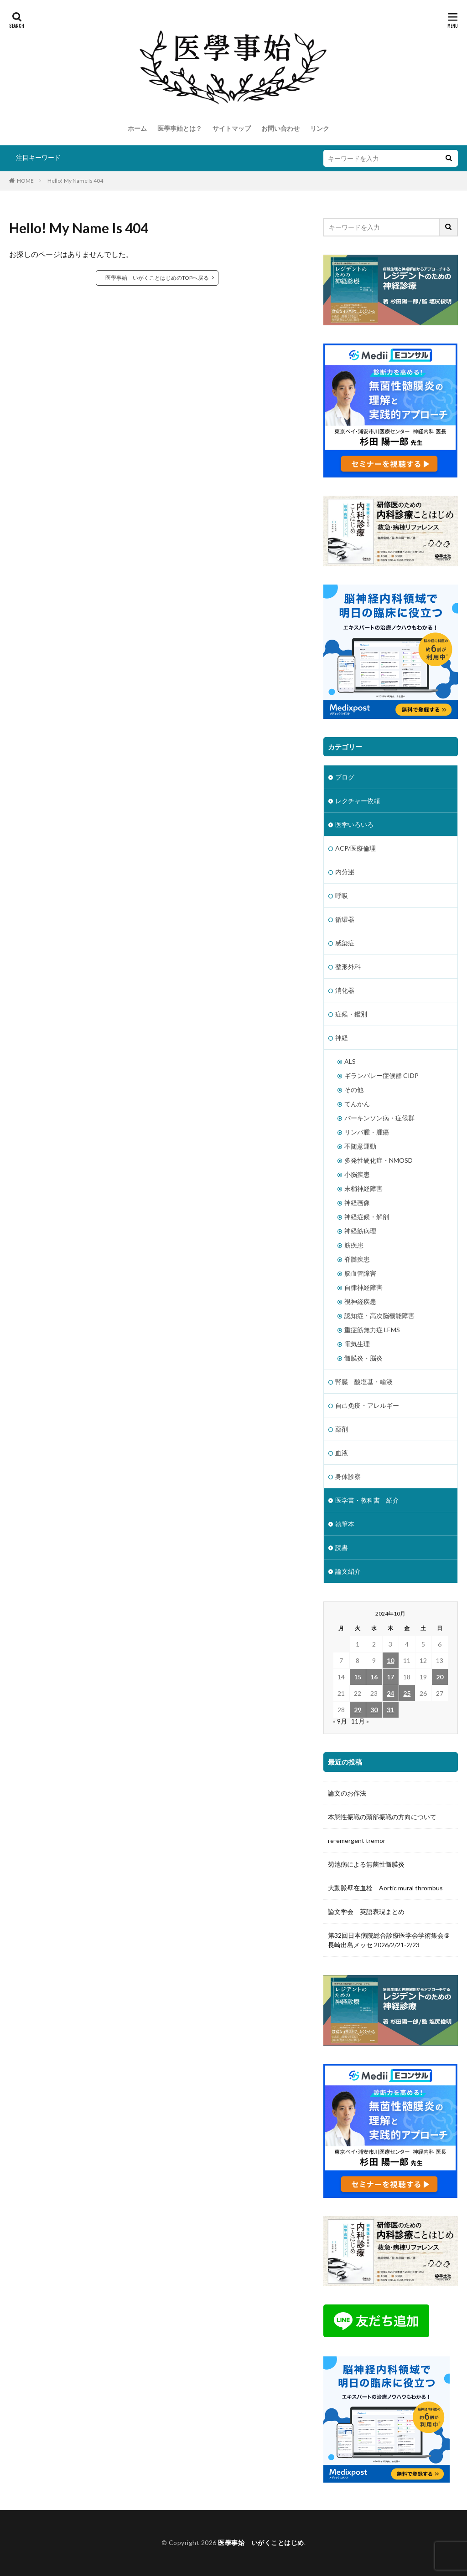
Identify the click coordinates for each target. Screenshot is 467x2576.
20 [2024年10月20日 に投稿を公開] (439, 1677)
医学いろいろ (354, 824)
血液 (341, 1453)
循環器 (344, 919)
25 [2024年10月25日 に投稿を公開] (406, 1693)
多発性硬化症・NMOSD (378, 1160)
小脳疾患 (357, 1174)
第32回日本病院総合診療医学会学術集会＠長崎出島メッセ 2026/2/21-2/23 (389, 1940)
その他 (353, 1089)
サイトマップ (232, 128)
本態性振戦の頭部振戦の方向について (382, 1817)
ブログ (344, 777)
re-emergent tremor (356, 1840)
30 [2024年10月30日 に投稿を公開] (374, 1710)
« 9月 (340, 1721)
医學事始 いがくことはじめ (261, 2542)
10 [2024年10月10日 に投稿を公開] (390, 1660)
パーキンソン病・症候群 (379, 1118)
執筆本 (344, 1524)
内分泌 (344, 872)
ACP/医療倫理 (355, 848)
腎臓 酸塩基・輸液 (364, 1381)
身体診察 (348, 1476)
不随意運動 (360, 1146)
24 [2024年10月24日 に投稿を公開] (390, 1693)
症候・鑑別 (351, 1014)
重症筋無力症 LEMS (372, 1330)
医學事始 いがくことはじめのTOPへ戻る (157, 277)
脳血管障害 (360, 1273)
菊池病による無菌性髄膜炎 (366, 1864)
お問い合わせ (280, 128)
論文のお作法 (347, 1793)
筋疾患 (353, 1245)
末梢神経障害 (363, 1188)
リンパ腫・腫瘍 (366, 1132)
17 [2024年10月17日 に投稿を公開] (390, 1677)
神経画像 (357, 1202)
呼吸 (341, 895)
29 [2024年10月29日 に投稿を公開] (357, 1710)
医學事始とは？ (179, 128)
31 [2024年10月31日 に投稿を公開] (390, 1710)
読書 (341, 1547)
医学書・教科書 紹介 (367, 1500)
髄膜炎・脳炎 (363, 1358)
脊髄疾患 (357, 1259)
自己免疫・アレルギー (367, 1405)
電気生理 (357, 1344)
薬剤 (341, 1429)
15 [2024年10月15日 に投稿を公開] (357, 1677)
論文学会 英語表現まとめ (366, 1911)
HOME (25, 180)
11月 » (360, 1721)
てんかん (357, 1104)
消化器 (344, 990)
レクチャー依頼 (357, 801)
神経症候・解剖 (366, 1217)
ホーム (137, 128)
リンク (319, 128)
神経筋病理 (360, 1231)
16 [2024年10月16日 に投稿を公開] (374, 1677)
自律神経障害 (363, 1287)
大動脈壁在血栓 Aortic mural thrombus (385, 1888)
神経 (341, 1038)
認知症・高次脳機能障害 (379, 1315)
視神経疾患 (360, 1301)
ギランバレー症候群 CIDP (381, 1075)
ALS (350, 1061)
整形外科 (348, 966)
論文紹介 (348, 1571)
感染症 (344, 943)
